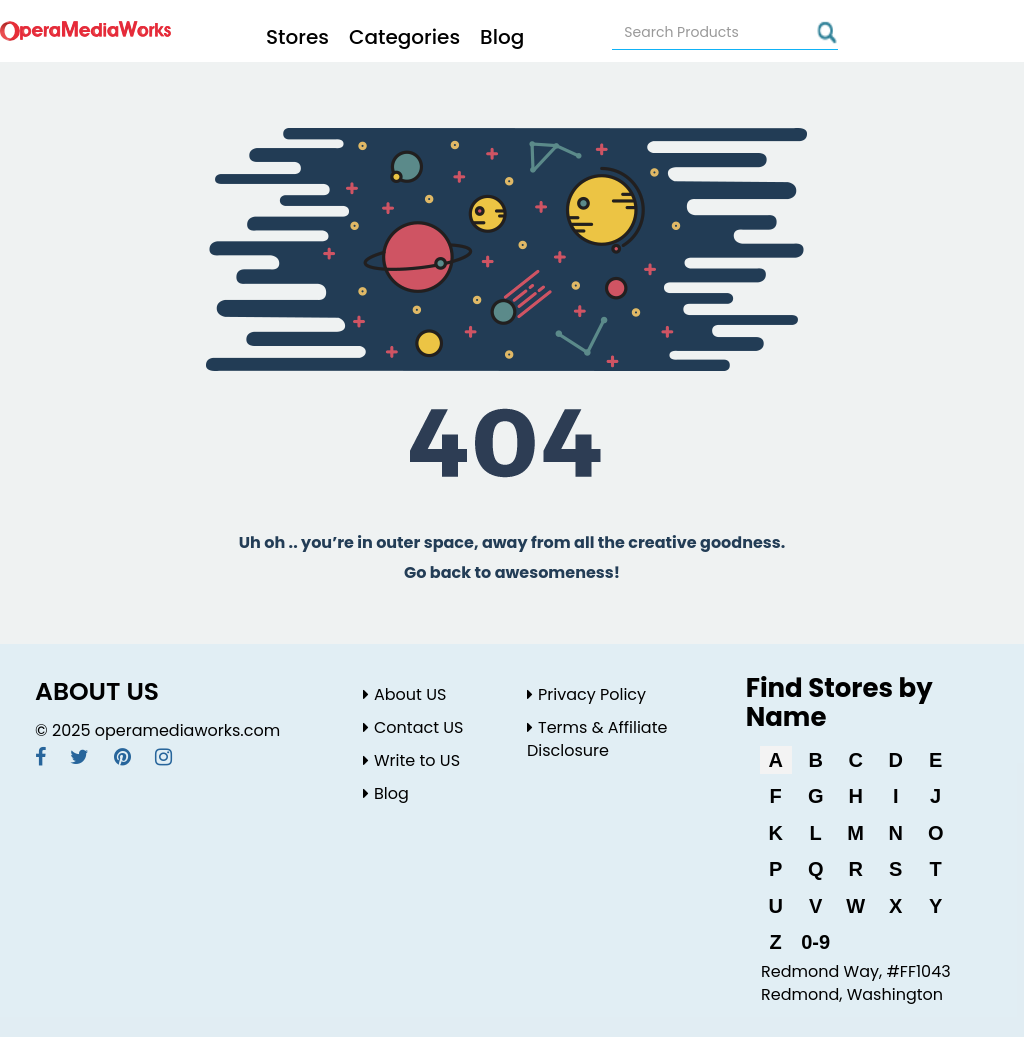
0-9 (815, 942)
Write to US (411, 760)
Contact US (413, 727)
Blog (502, 37)
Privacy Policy (586, 694)
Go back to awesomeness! (512, 572)
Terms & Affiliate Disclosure (597, 739)
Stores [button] (297, 37)
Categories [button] (404, 37)
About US (404, 694)
